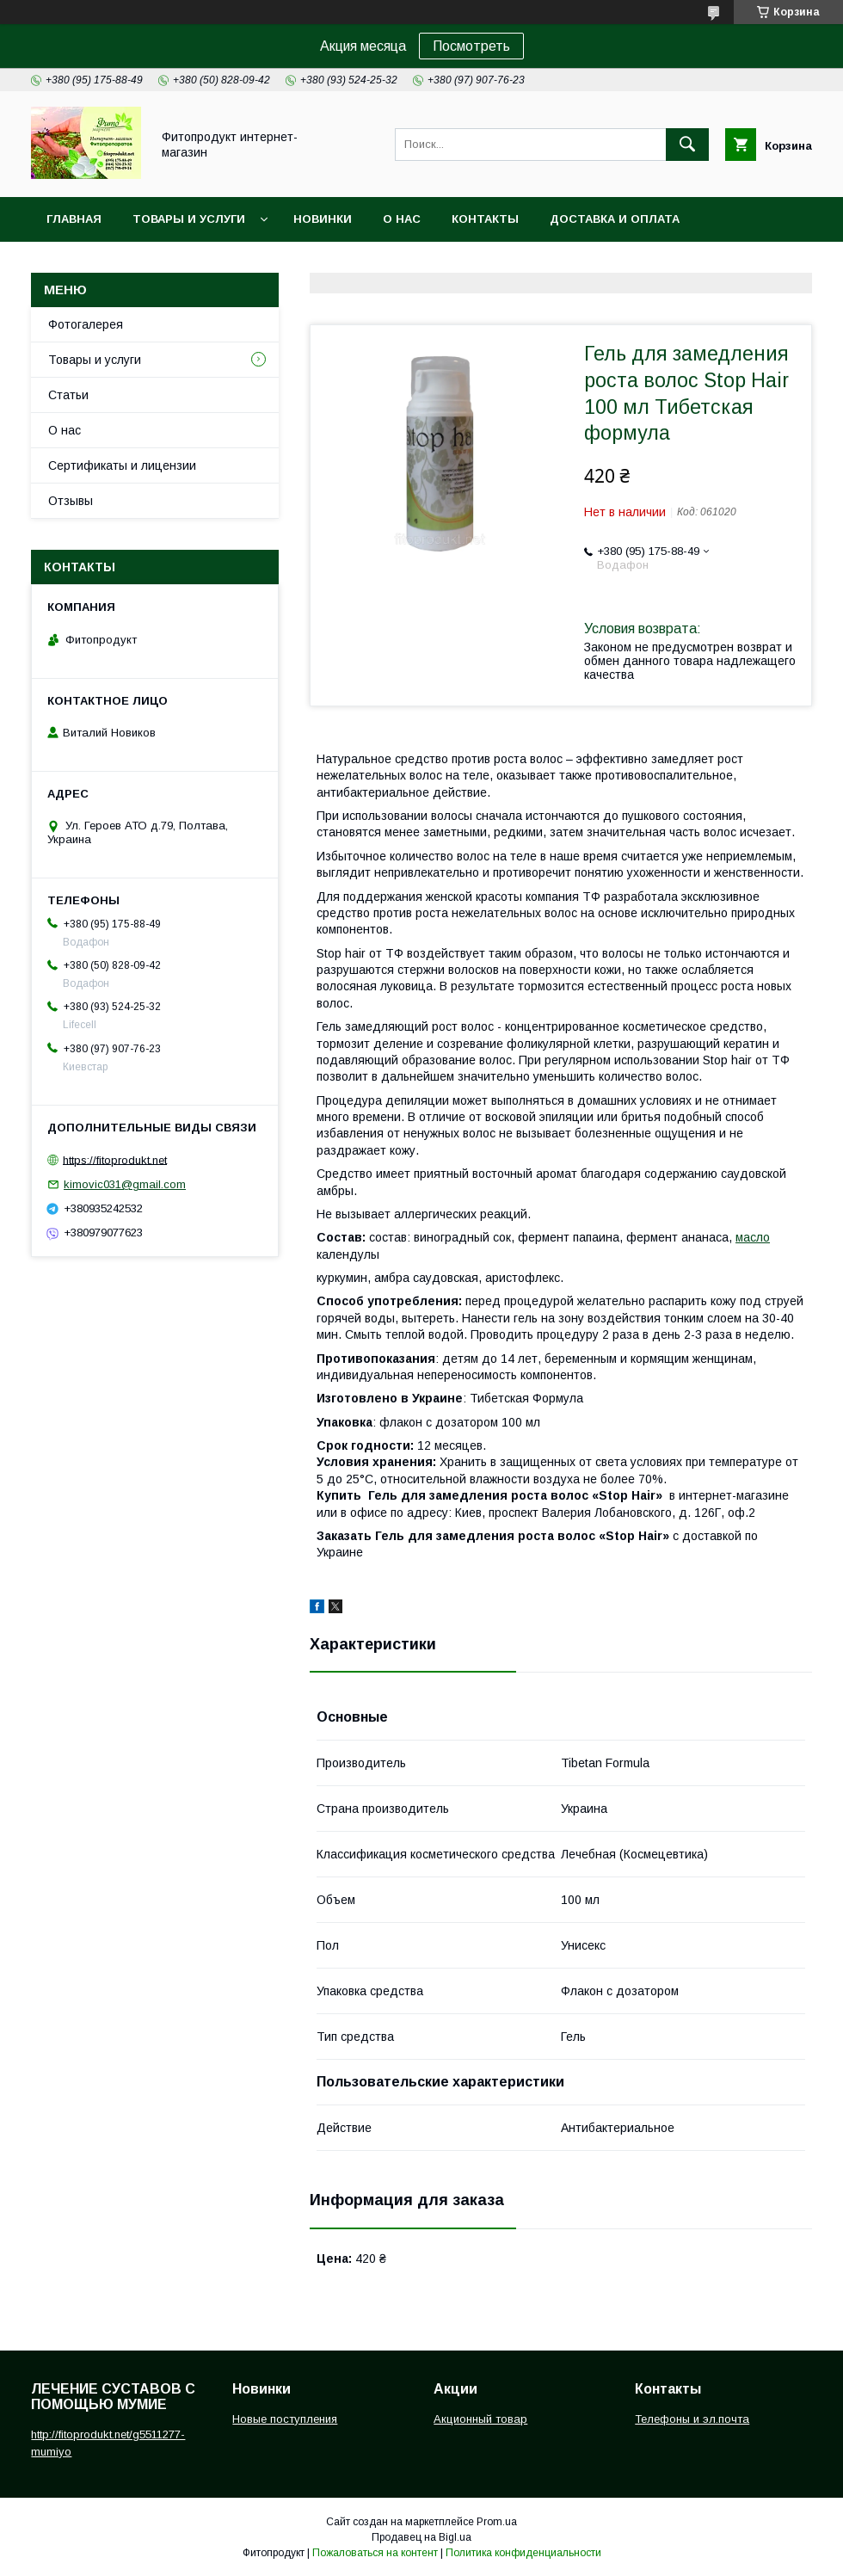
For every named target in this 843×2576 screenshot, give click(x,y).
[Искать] (687, 144)
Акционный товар (480, 2419)
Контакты (485, 219)
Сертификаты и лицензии (122, 465)
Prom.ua (497, 2522)
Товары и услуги (188, 219)
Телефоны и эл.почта (692, 2419)
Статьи (68, 395)
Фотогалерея (85, 324)
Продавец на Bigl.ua (421, 2537)
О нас (402, 219)
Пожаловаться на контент (375, 2553)
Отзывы (70, 501)
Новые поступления (284, 2419)
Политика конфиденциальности (523, 2553)
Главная (74, 219)
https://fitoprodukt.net (115, 1159)
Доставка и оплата (615, 219)
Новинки (322, 219)
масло (752, 1237)
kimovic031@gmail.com (125, 1184)
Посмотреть (471, 46)
